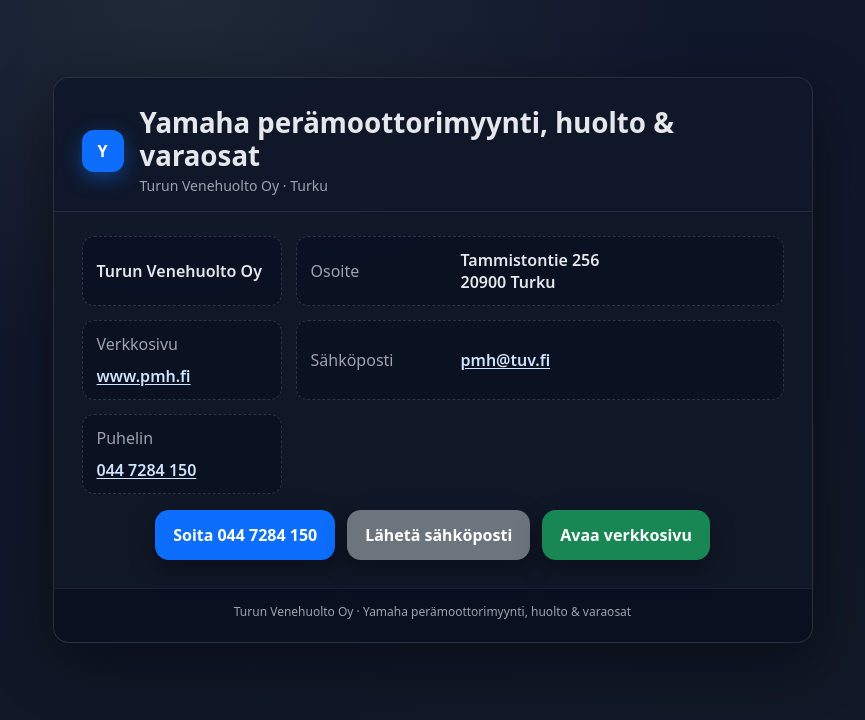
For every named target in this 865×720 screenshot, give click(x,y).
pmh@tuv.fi (506, 360)
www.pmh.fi (144, 376)
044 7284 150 (147, 470)
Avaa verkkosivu (626, 535)
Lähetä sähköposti (438, 535)
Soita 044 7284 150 (245, 535)
